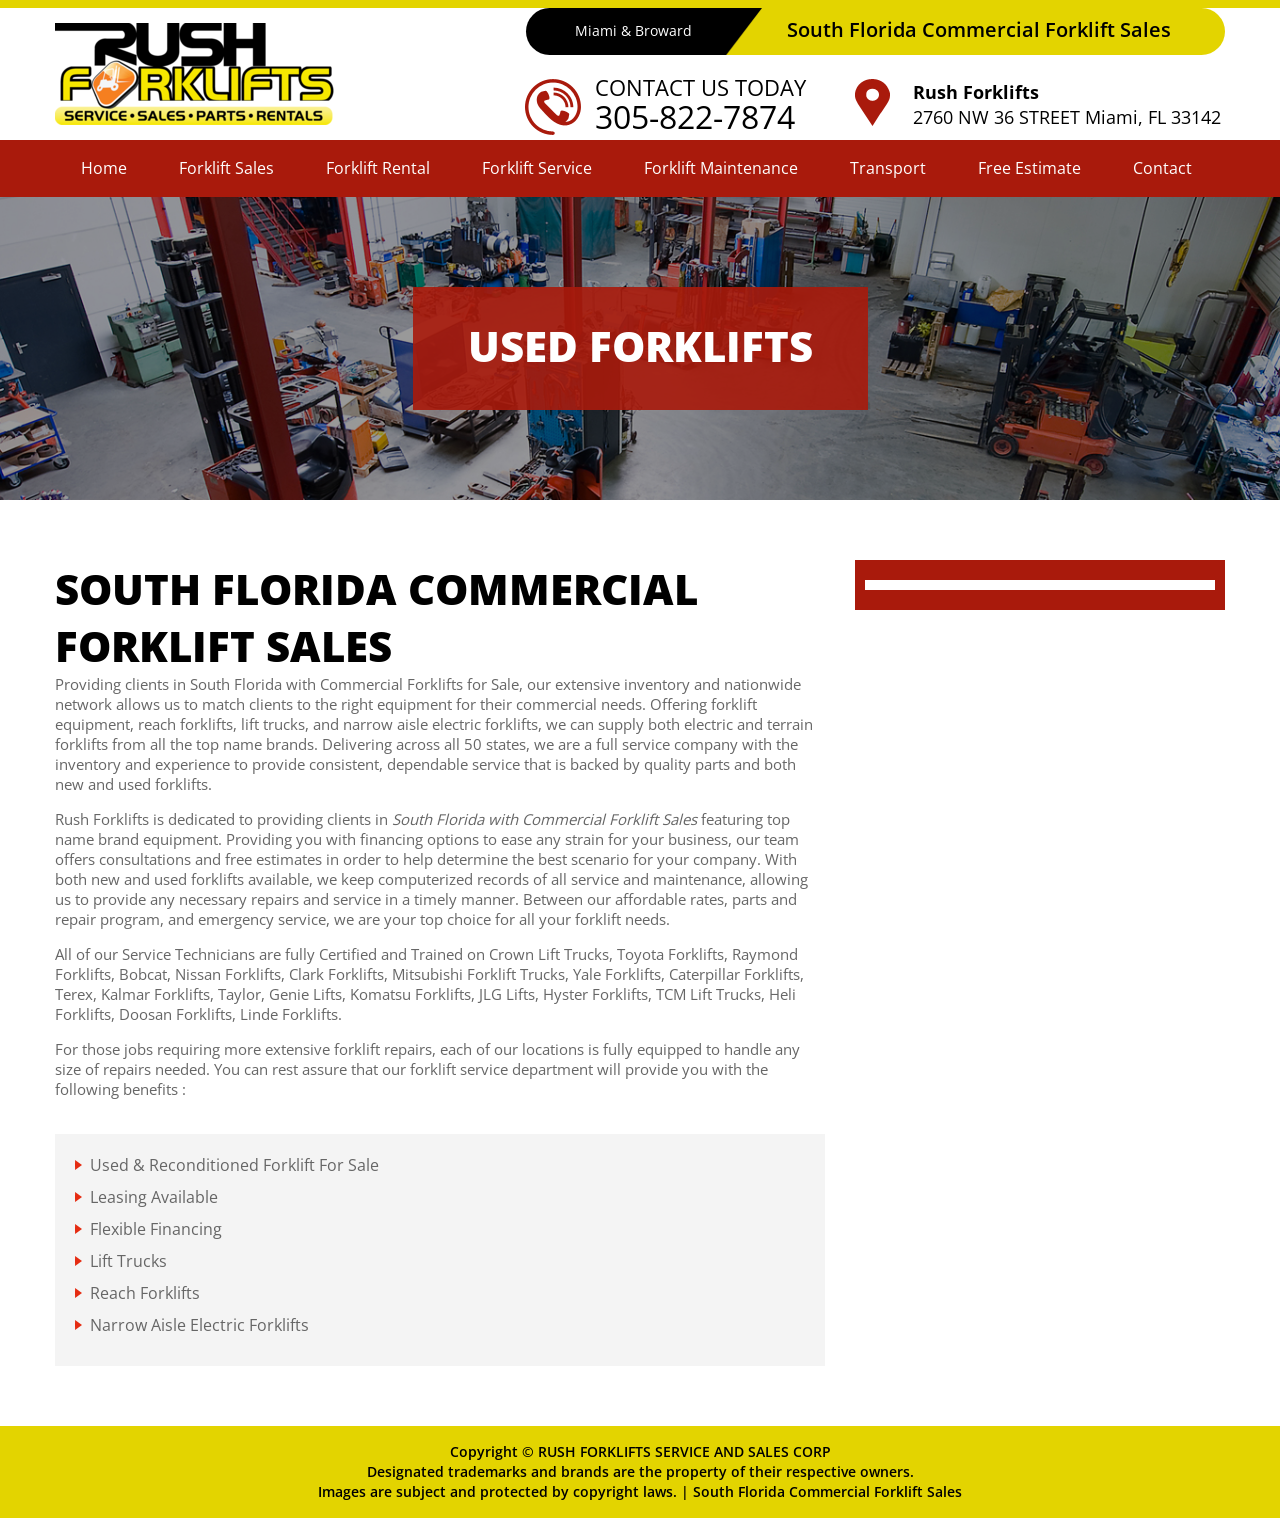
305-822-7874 (695, 116)
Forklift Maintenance (721, 168)
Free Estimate (1029, 168)
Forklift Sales (226, 168)
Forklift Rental (378, 168)
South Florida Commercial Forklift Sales (827, 1491)
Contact (1162, 168)
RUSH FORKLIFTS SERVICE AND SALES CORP (684, 1451)
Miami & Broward (633, 30)
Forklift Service (537, 168)
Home (104, 168)
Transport (888, 168)
